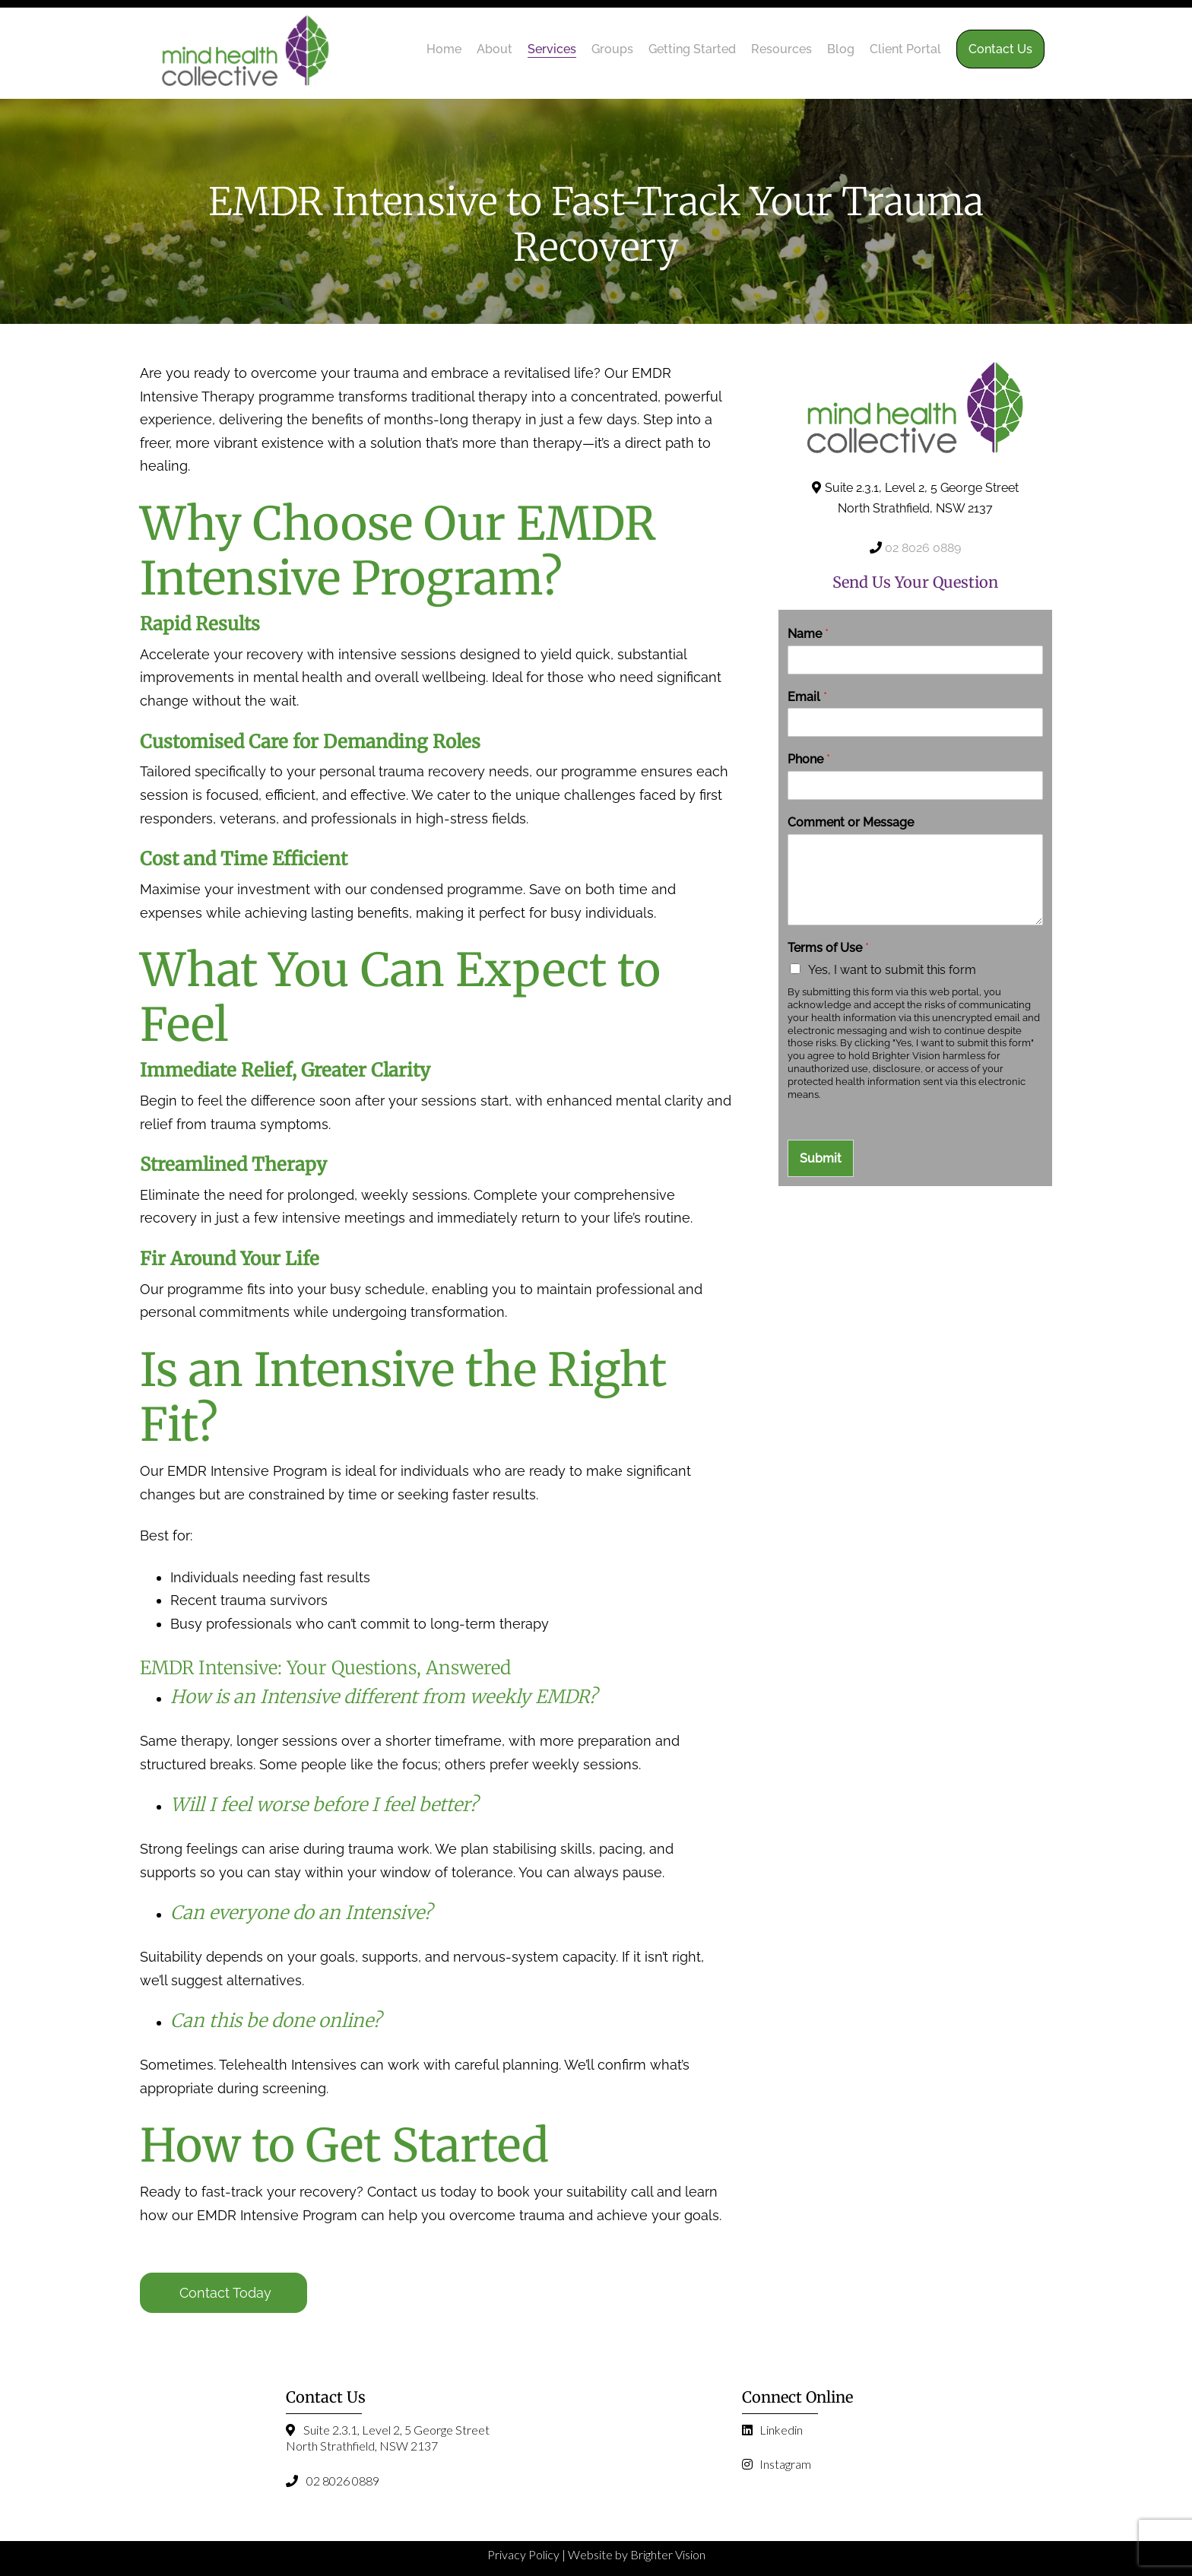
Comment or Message (851, 822)
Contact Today (225, 2293)
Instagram (776, 2464)
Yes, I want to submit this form (892, 970)
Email (807, 697)
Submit (821, 1158)
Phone (809, 759)
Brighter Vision (667, 2554)
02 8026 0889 (923, 548)
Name (808, 634)
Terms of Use (828, 948)
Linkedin (772, 2429)
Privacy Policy (523, 2554)
